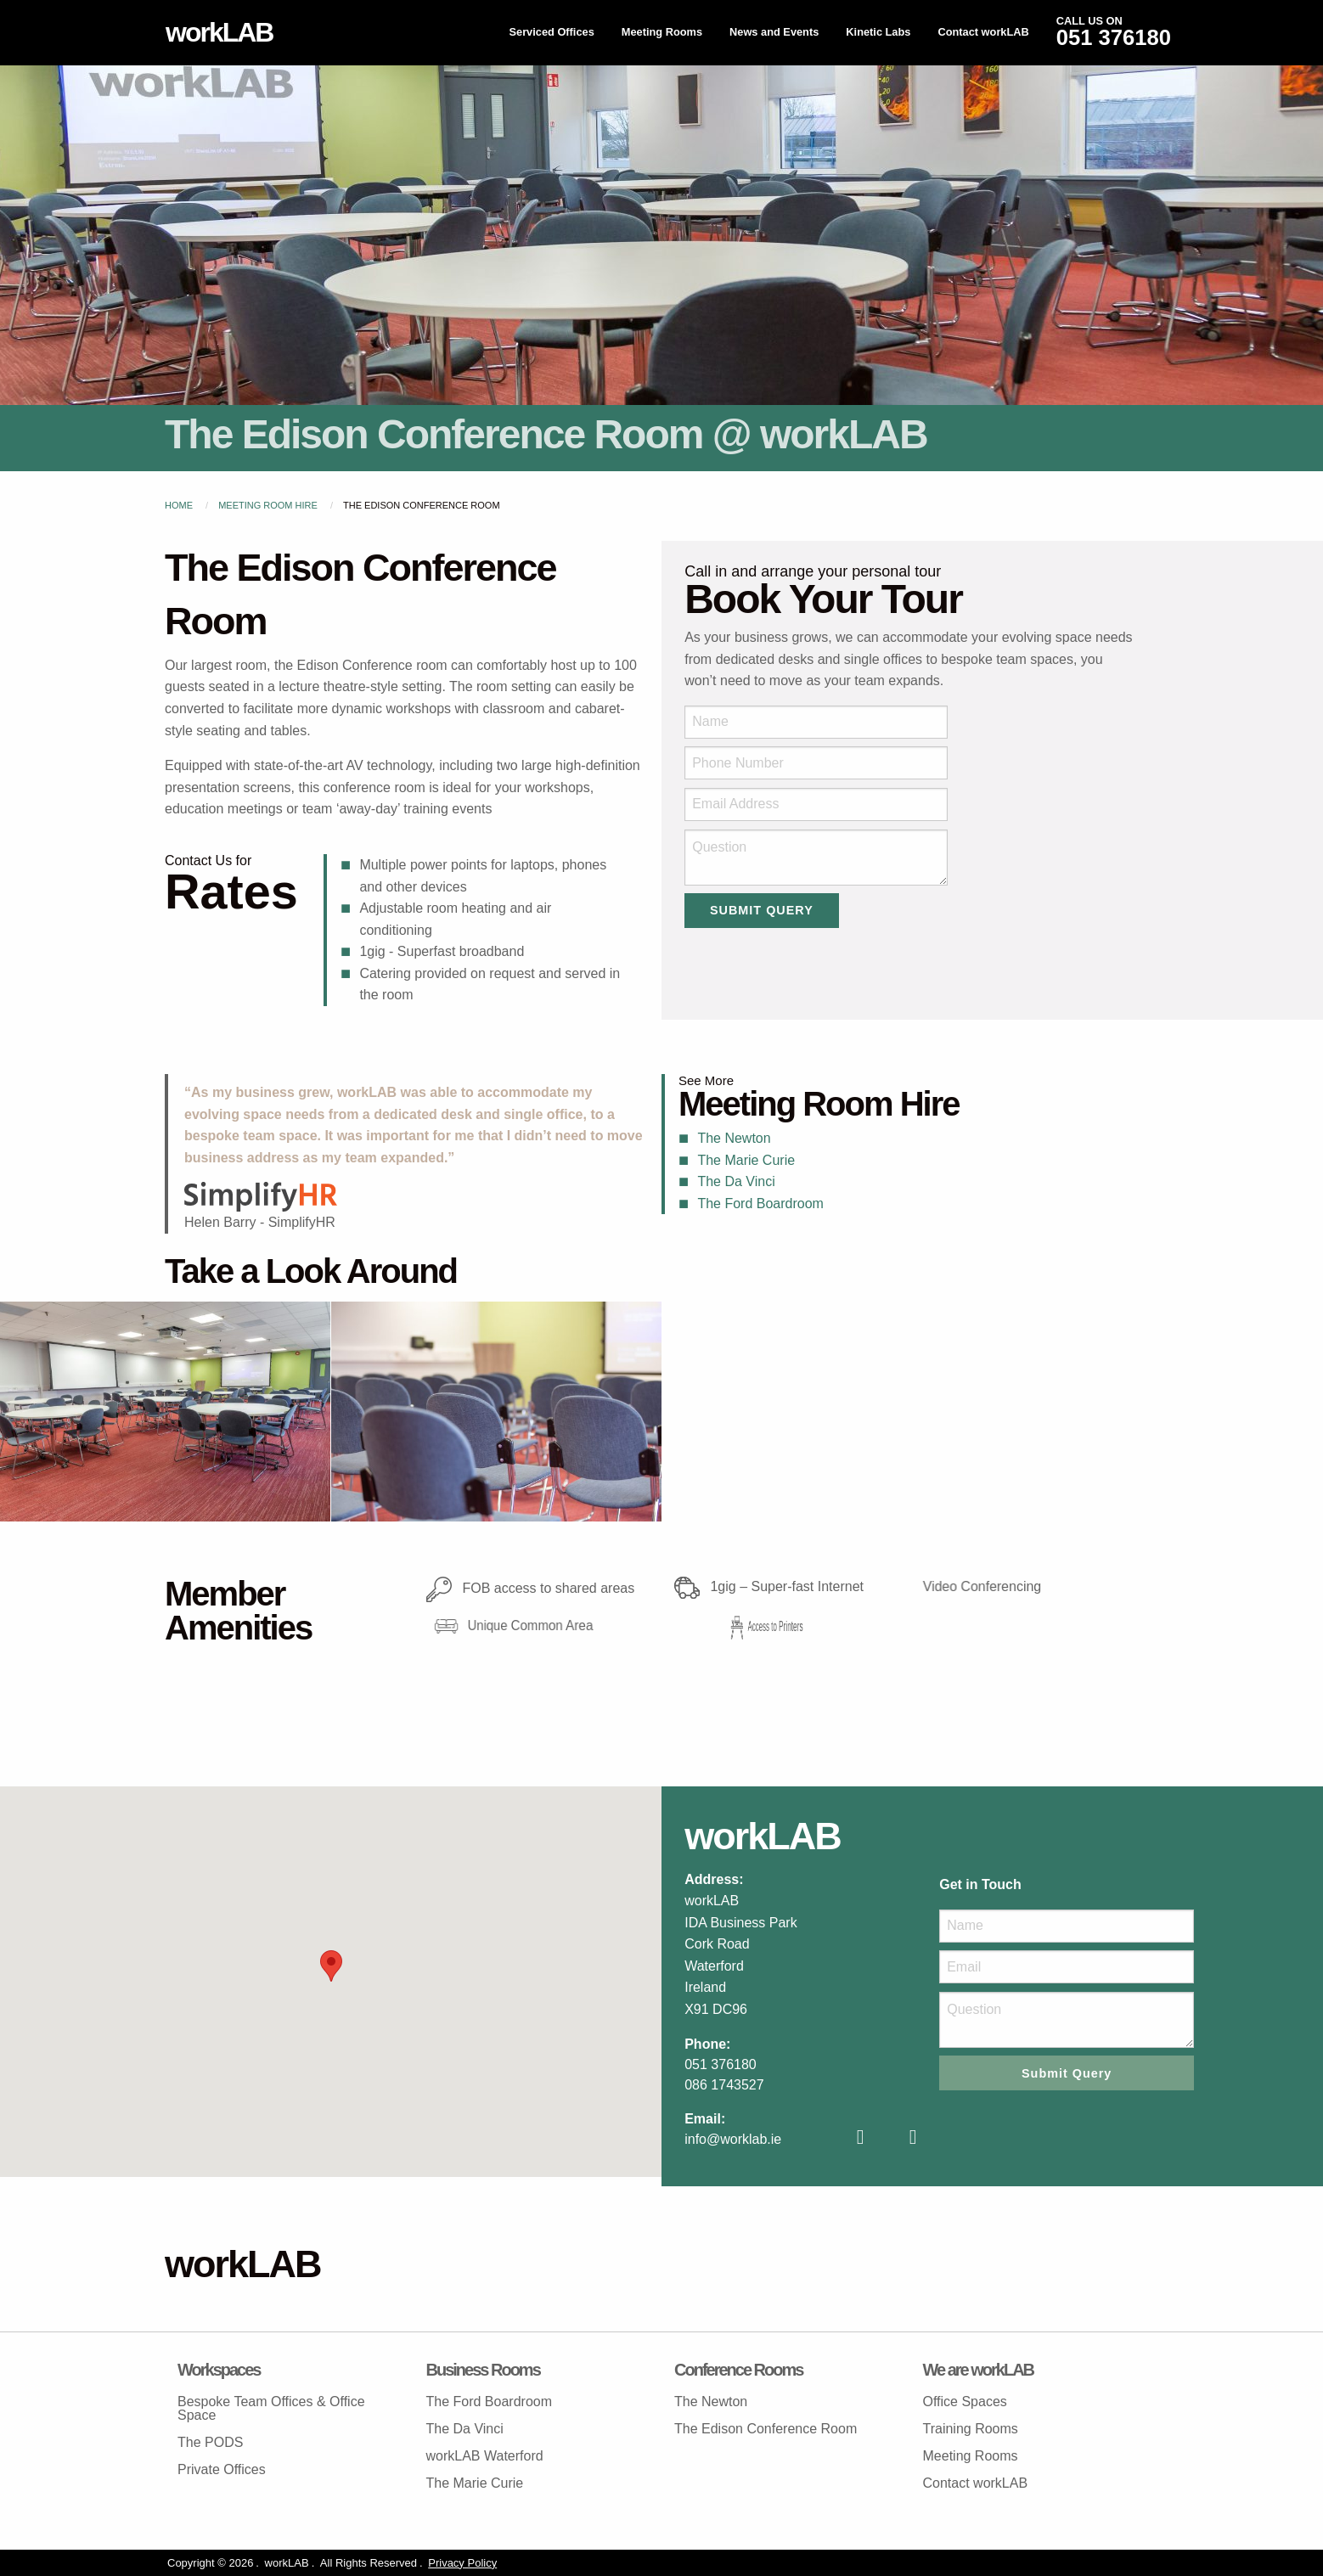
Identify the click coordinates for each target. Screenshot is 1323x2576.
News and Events (774, 31)
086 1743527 (723, 2085)
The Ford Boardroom (760, 1203)
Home (179, 505)
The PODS (210, 2442)
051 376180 (720, 2064)
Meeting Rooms (662, 31)
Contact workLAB (982, 31)
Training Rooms (970, 2428)
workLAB (219, 32)
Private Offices (221, 2469)
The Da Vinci (735, 1181)
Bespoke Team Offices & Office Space (271, 2408)
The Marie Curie (746, 1160)
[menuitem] (551, 32)
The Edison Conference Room (765, 2428)
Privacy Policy (462, 2562)
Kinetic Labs (878, 31)
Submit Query (762, 910)
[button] (331, 1966)
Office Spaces (965, 2401)
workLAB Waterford (484, 2456)
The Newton (733, 1138)
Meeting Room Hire (268, 505)
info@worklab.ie (732, 2139)
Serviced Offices (551, 31)
